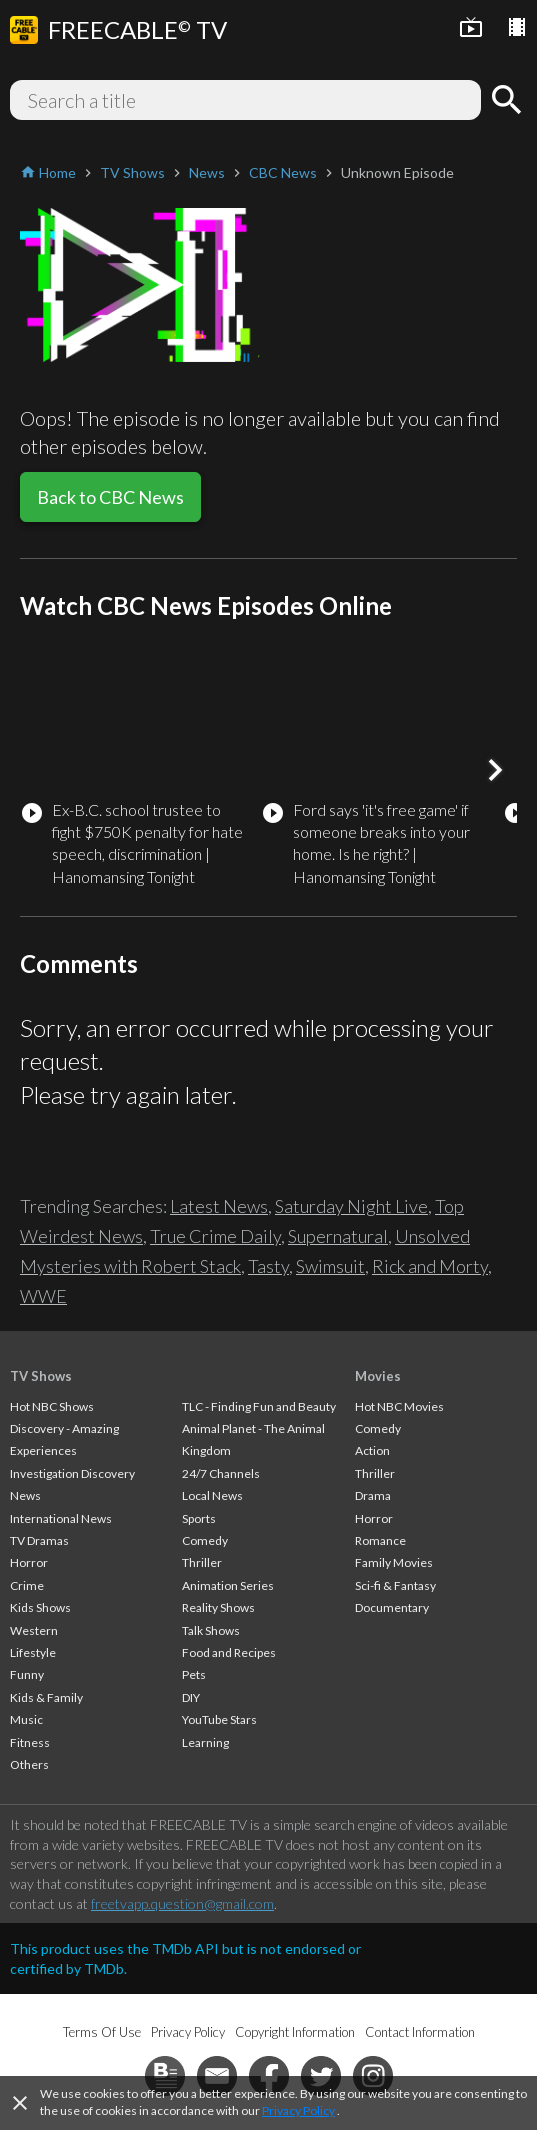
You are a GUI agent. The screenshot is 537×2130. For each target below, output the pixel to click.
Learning (205, 1742)
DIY (191, 1697)
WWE (43, 1296)
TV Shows (41, 1376)
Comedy (205, 1540)
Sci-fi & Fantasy (395, 1585)
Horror (29, 1562)
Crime (27, 1585)
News (25, 1495)
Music (26, 1719)
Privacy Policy (298, 2110)
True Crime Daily (215, 1236)
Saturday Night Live (351, 1206)
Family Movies (394, 1562)
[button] (495, 770)
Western (34, 1630)
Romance (380, 1540)
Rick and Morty (430, 1266)
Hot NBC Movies (399, 1406)
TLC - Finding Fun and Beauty (259, 1406)
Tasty (268, 1266)
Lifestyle (33, 1652)
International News (61, 1518)
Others (29, 1764)
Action (372, 1450)
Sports (199, 1518)
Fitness (30, 1742)
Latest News (219, 1206)
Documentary (392, 1607)
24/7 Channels (221, 1473)
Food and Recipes (229, 1652)
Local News (212, 1495)
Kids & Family (46, 1697)
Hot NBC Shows (52, 1406)
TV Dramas (39, 1540)
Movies (378, 1376)
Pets (194, 1674)
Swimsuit (330, 1266)
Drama (373, 1495)
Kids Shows (40, 1607)
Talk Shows (211, 1630)
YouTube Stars (219, 1719)
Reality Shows (218, 1607)
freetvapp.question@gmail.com (182, 1903)
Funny (27, 1674)
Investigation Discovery (72, 1473)
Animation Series (228, 1585)
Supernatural (338, 1236)
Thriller (202, 1562)
